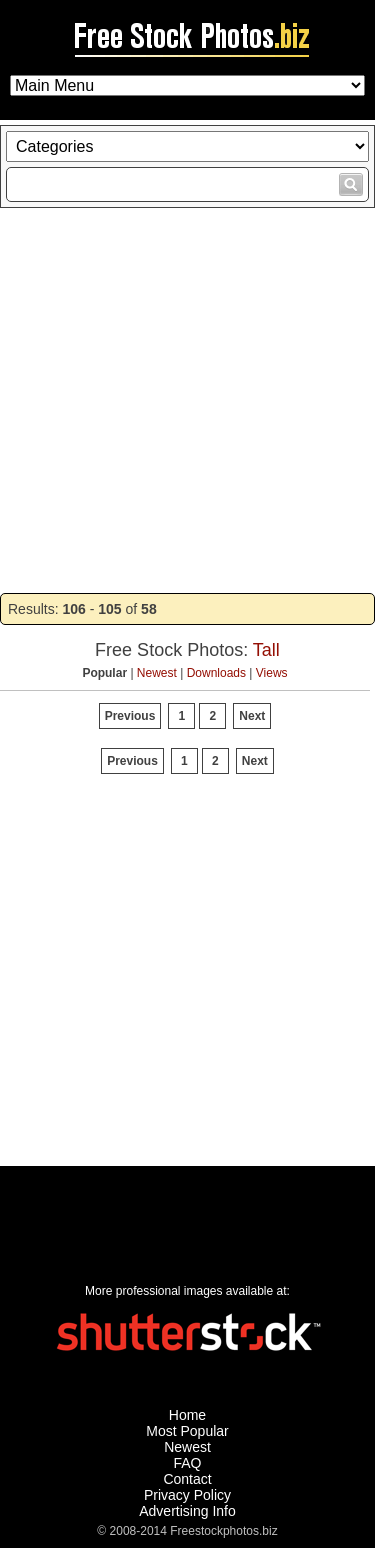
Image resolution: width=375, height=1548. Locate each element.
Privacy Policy (187, 1495)
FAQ (187, 1463)
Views (272, 673)
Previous (130, 716)
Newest (157, 673)
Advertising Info (187, 1511)
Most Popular (187, 1431)
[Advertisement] (187, 400)
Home (187, 1415)
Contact (187, 1479)
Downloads (216, 673)
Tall (266, 650)
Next (252, 716)
